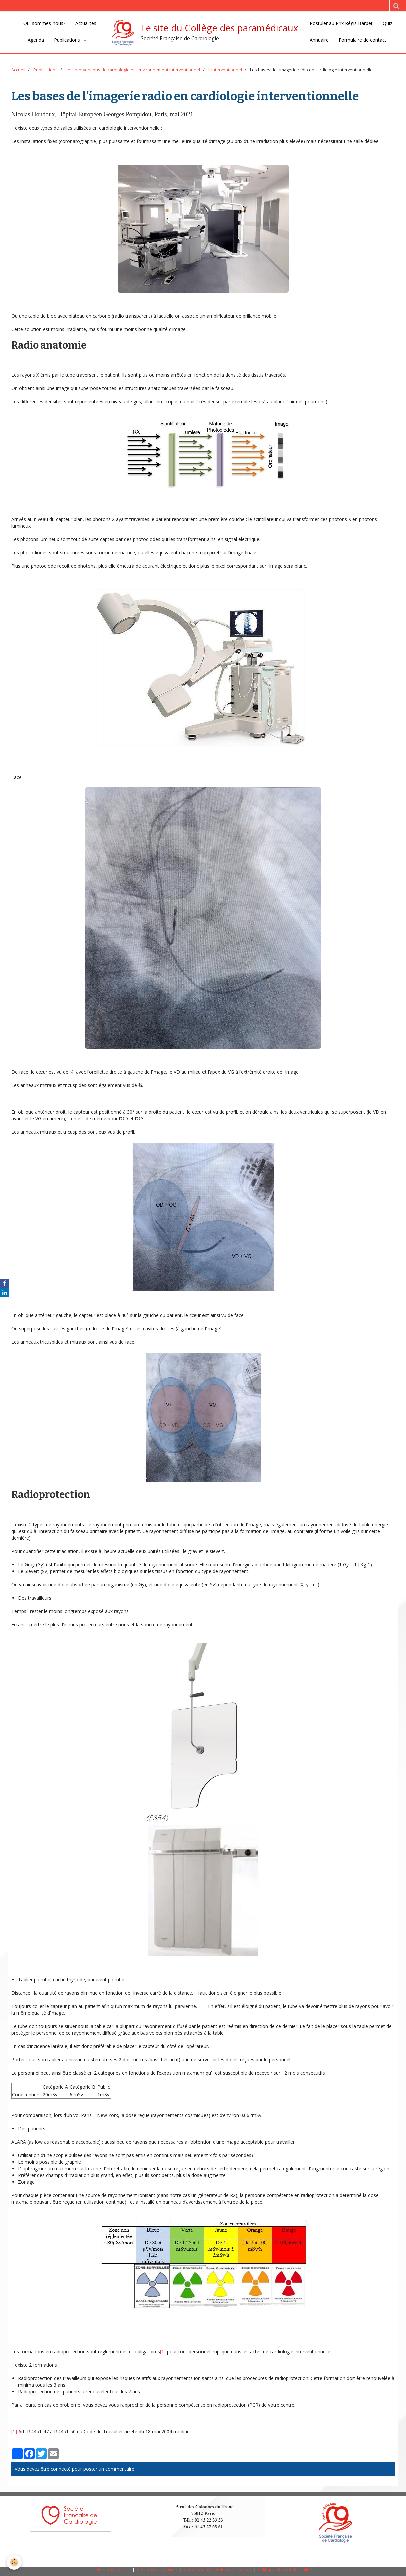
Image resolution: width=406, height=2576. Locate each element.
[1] (163, 2351)
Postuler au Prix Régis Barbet (341, 23)
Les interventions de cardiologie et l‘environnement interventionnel (133, 70)
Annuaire (319, 40)
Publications (67, 40)
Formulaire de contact (362, 40)
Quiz (387, 23)
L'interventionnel (225, 70)
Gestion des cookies (156, 2569)
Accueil (18, 70)
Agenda (36, 40)
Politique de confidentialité (284, 2569)
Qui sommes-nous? (44, 23)
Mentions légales (112, 2569)
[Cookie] (14, 2562)
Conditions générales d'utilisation (217, 2569)
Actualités (85, 23)
